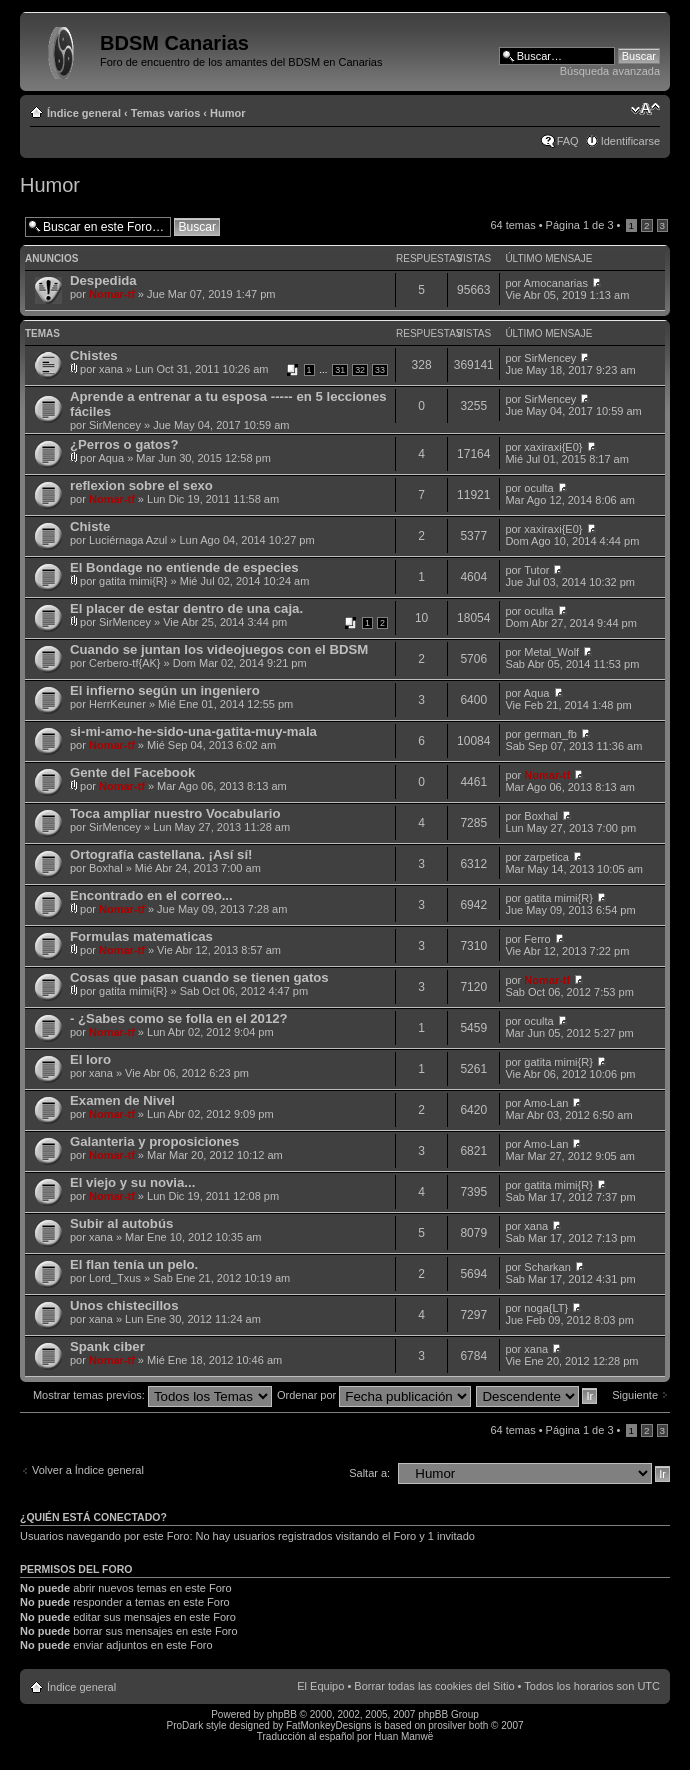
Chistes (94, 355)
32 (360, 370)
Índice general (84, 113)
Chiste (90, 526)
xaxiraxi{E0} (553, 447)
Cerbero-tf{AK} (125, 663)
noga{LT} (546, 1308)
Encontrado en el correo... (151, 895)
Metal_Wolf (551, 652)
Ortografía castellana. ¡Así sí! (161, 854)
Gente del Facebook (132, 772)
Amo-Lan (546, 1103)
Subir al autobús (121, 1223)
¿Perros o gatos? (124, 444)
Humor (227, 113)
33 (380, 370)
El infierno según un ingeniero (165, 690)
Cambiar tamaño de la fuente (645, 109)
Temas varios (166, 113)
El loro (90, 1059)
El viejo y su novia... (132, 1182)
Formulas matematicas (141, 936)
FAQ (568, 141)
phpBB (282, 1714)
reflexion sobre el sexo (141, 485)
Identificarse (630, 141)
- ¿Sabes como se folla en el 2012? (179, 1018)
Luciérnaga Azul (128, 540)
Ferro (537, 939)
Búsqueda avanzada (610, 71)
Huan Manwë (403, 1736)
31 (340, 370)
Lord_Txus (115, 1278)
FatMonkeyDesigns (329, 1725)
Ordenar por (374, 1395)
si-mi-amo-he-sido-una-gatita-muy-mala (193, 731)
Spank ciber (107, 1346)
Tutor (536, 570)
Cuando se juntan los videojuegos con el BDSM (219, 649)
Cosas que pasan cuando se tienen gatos (199, 977)
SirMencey (550, 358)
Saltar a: (369, 1473)
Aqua (111, 458)
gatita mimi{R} (133, 581)
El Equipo (320, 1686)
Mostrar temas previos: (152, 1395)
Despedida (103, 280)
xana (111, 369)
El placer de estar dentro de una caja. (186, 608)
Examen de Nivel (122, 1100)
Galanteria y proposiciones (154, 1141)
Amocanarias (556, 283)
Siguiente (635, 1395)
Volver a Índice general (88, 1470)
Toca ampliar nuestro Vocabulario (175, 813)
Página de (580, 225)
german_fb (550, 734)
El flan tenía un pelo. (134, 1264)
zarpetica (546, 857)
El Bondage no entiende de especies (184, 567)
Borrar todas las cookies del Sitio (434, 1686)
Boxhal (541, 816)
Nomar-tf (112, 294)
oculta (538, 488)
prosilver (447, 1725)
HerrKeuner (117, 704)
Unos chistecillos (124, 1305)
